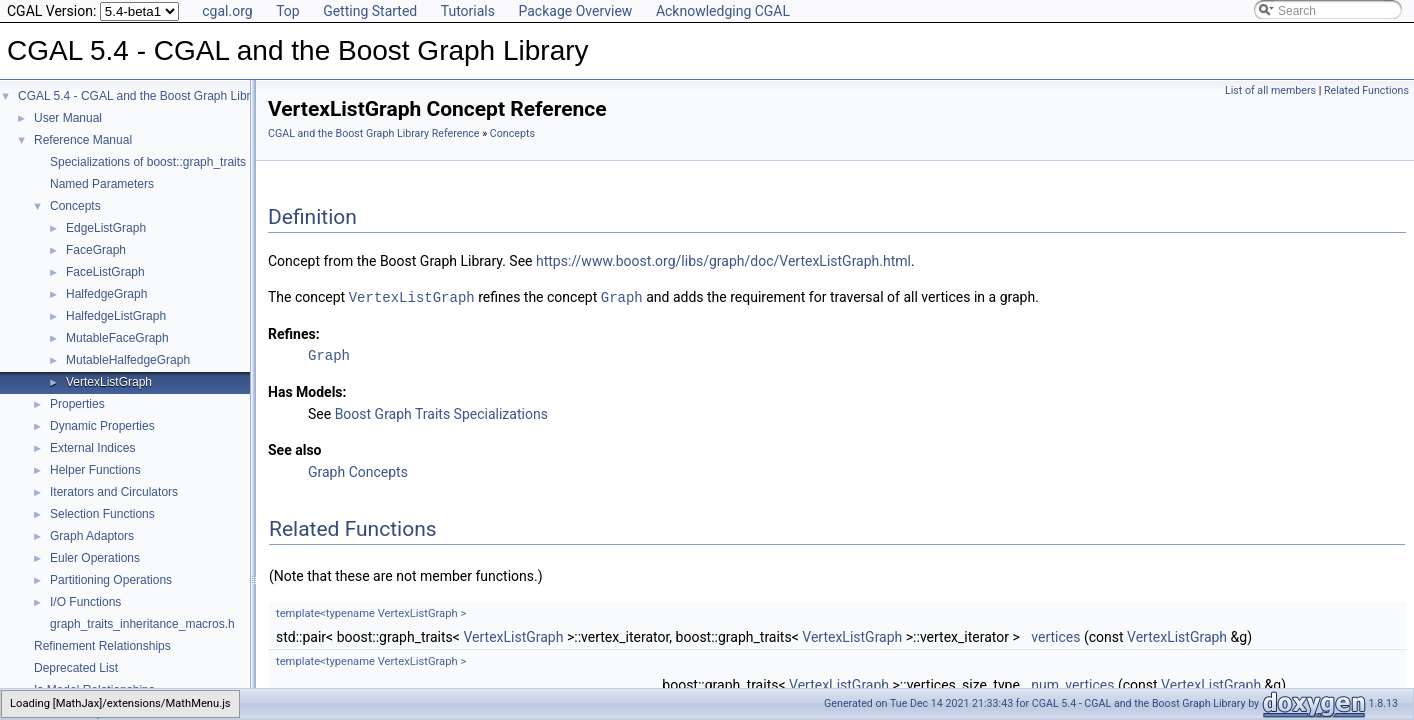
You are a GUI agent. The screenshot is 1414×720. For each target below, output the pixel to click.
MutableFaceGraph (117, 338)
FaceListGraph (105, 272)
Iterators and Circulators (114, 492)
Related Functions (1366, 90)
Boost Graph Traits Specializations (441, 413)
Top (288, 11)
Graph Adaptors (92, 536)
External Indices (92, 448)
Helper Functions (95, 470)
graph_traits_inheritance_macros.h (142, 624)
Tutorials (468, 11)
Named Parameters (102, 184)
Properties (77, 404)
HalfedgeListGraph (116, 316)
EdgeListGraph (106, 228)
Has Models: (307, 391)
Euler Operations (95, 558)
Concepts (75, 206)
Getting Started (370, 11)
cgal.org (227, 11)
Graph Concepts (358, 471)
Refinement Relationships (102, 646)
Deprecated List (76, 668)
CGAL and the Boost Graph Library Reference (374, 133)
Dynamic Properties (102, 426)
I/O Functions (85, 602)
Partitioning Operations (111, 580)
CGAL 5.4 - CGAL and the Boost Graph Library (142, 96)
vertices (1055, 636)
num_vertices (1072, 684)
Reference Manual (83, 140)
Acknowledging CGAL (723, 11)
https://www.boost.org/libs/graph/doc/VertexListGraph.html (723, 261)
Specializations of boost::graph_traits (148, 162)
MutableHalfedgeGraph (128, 360)
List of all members (1270, 90)
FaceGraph (96, 250)
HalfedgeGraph (106, 294)
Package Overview (575, 11)
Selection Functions (102, 514)
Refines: (294, 333)
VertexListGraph (109, 382)
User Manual (68, 118)
